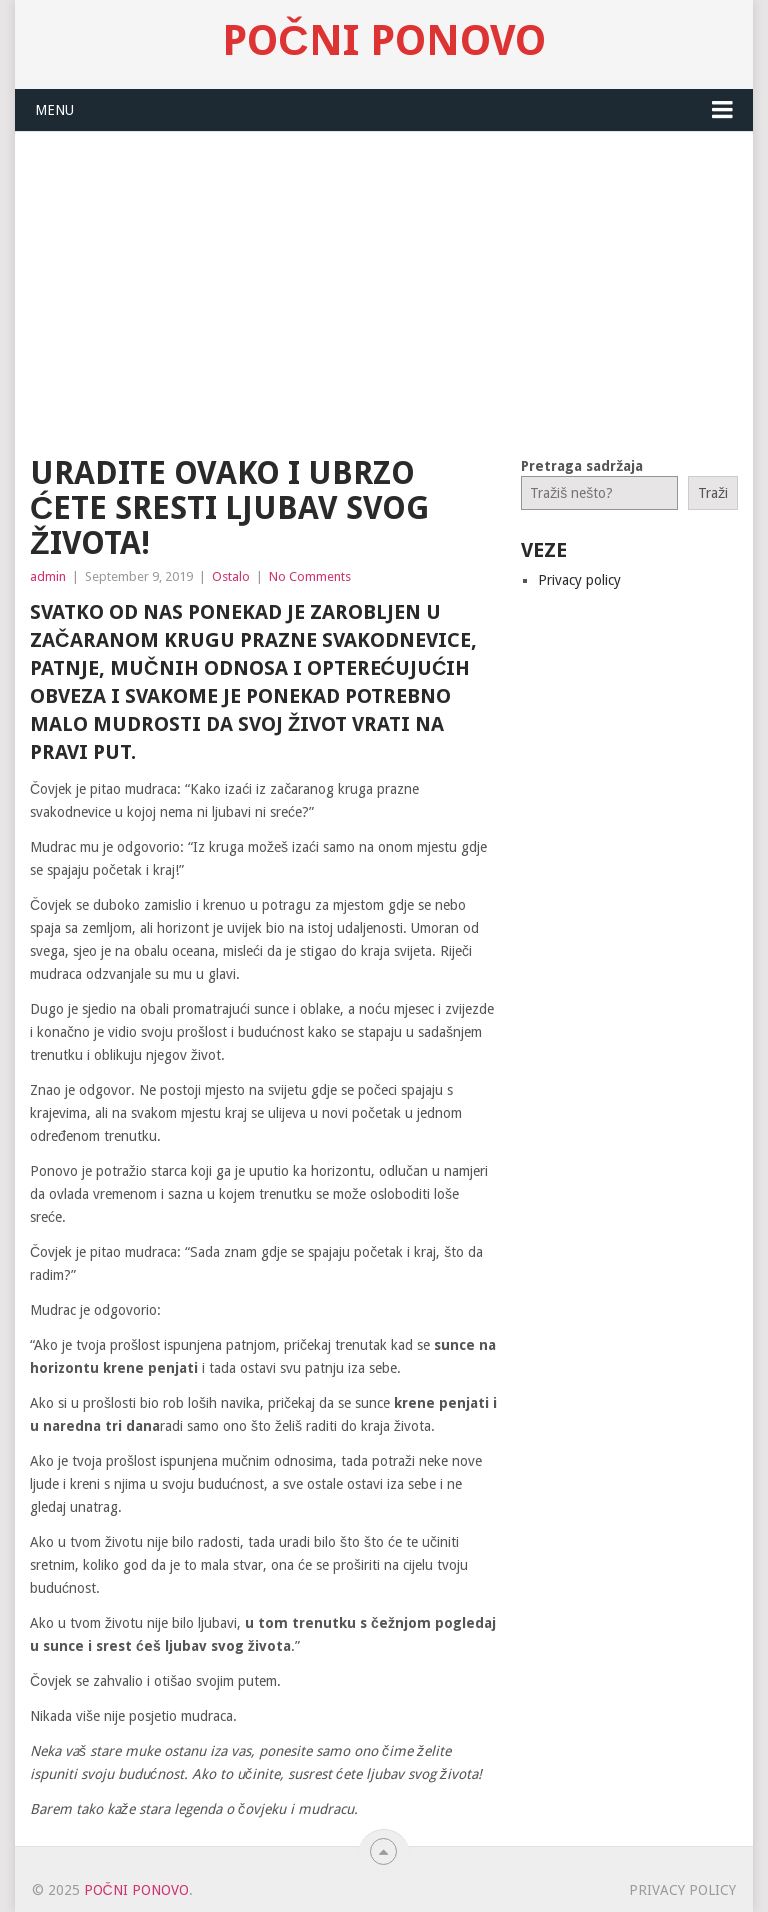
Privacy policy (579, 580)
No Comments (310, 576)
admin (48, 576)
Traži (713, 493)
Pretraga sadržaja (582, 466)
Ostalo (231, 576)
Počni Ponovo (383, 41)
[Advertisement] (383, 282)
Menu (54, 110)
